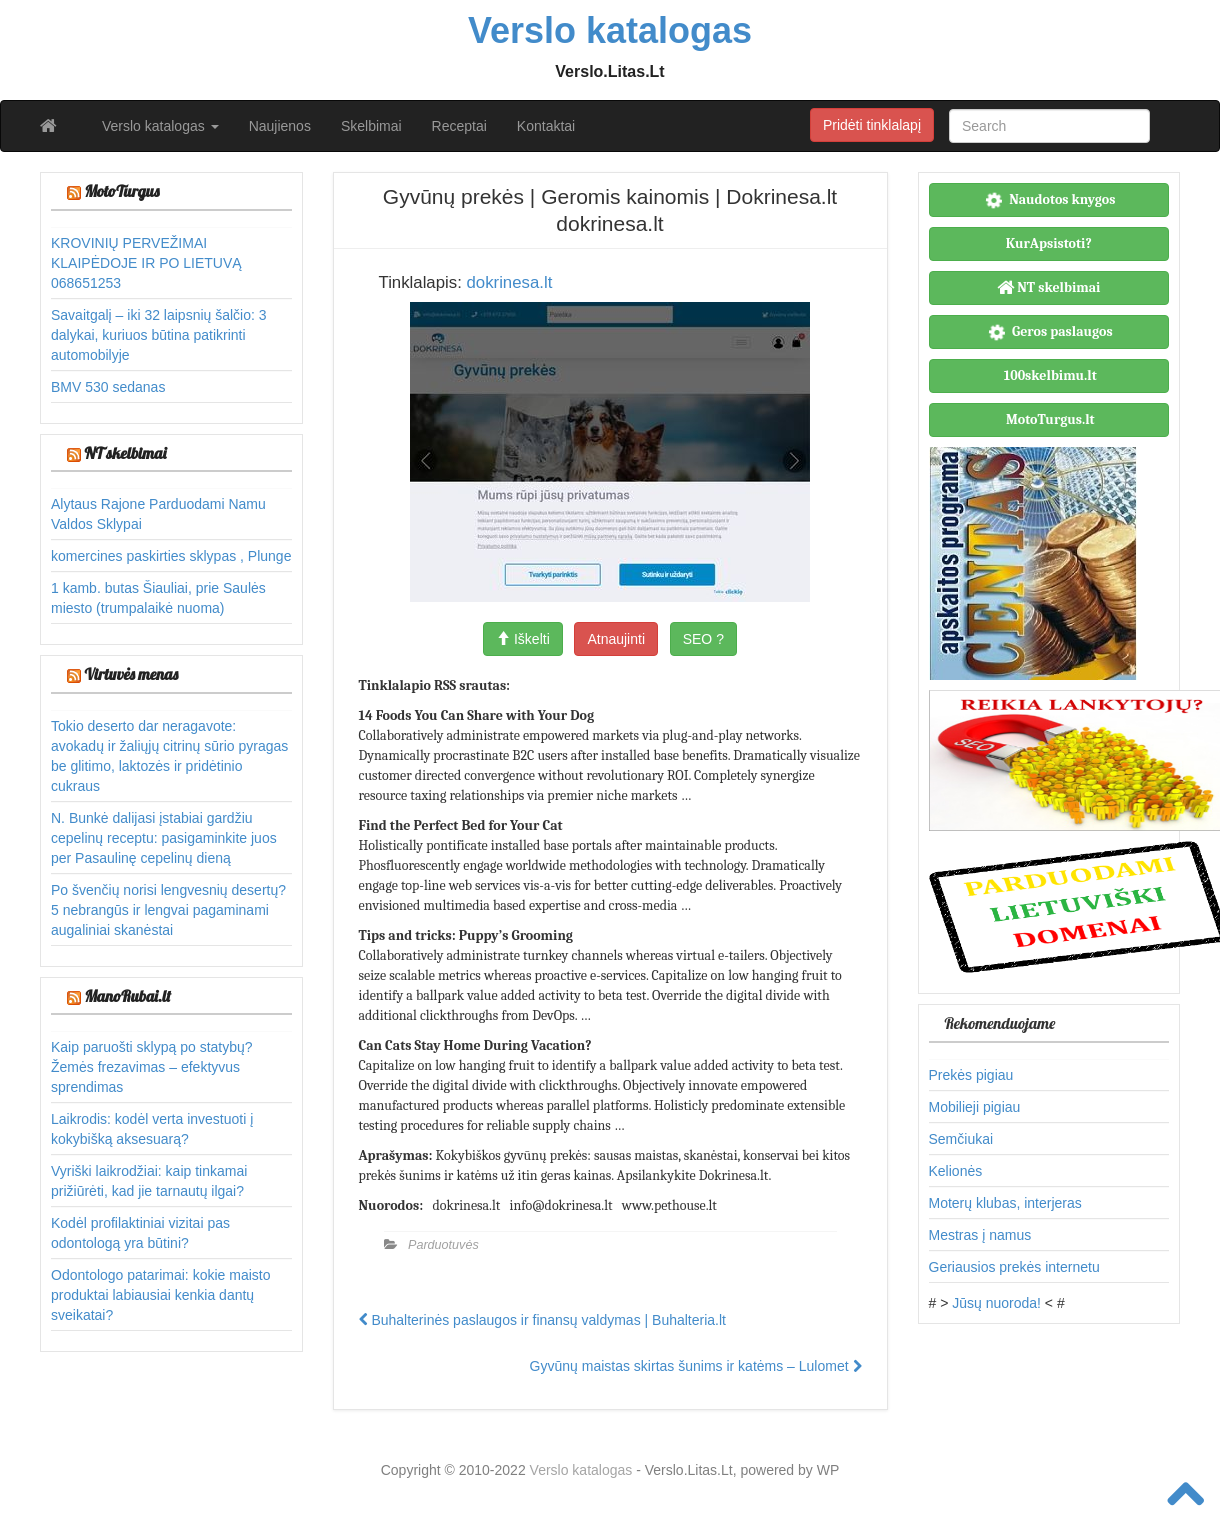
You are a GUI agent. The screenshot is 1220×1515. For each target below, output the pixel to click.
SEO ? (703, 639)
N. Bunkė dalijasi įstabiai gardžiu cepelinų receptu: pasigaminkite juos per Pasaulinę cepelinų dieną (164, 838)
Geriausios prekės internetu (1014, 1267)
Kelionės (956, 1171)
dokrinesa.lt (509, 282)
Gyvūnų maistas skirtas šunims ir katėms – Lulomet (696, 1366)
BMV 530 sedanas (108, 387)
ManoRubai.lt (127, 996)
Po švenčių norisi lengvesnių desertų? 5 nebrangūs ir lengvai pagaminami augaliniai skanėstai (168, 910)
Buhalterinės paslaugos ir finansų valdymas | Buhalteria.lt (543, 1320)
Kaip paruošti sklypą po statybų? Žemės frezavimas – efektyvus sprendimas (152, 1067)
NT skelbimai (125, 453)
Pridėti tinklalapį (872, 125)
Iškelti (523, 639)
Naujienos (280, 126)
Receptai (459, 126)
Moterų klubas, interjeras (1005, 1203)
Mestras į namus (980, 1235)
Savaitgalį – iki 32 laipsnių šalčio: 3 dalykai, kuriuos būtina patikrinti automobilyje (159, 335)
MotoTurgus (121, 191)
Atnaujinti (616, 639)
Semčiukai (961, 1139)
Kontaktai (546, 126)
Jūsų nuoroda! (996, 1303)
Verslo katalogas (160, 126)
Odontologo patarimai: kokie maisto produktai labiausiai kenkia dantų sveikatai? (160, 1295)
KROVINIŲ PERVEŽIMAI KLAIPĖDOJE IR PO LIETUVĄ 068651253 (146, 263)
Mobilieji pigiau (975, 1107)
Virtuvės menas (131, 674)
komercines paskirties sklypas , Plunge (171, 556)
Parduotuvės (443, 1245)
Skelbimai (371, 126)
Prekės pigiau (971, 1075)
